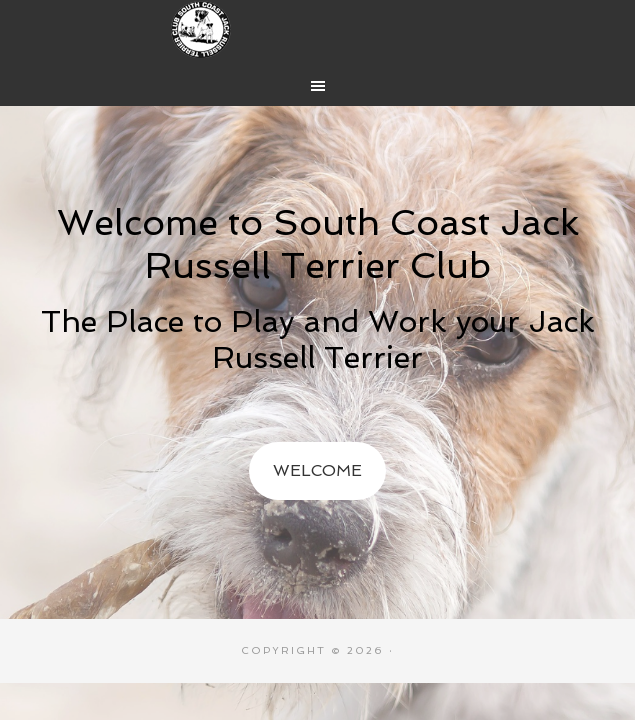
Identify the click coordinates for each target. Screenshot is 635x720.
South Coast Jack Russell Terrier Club (318, 30)
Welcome (317, 470)
